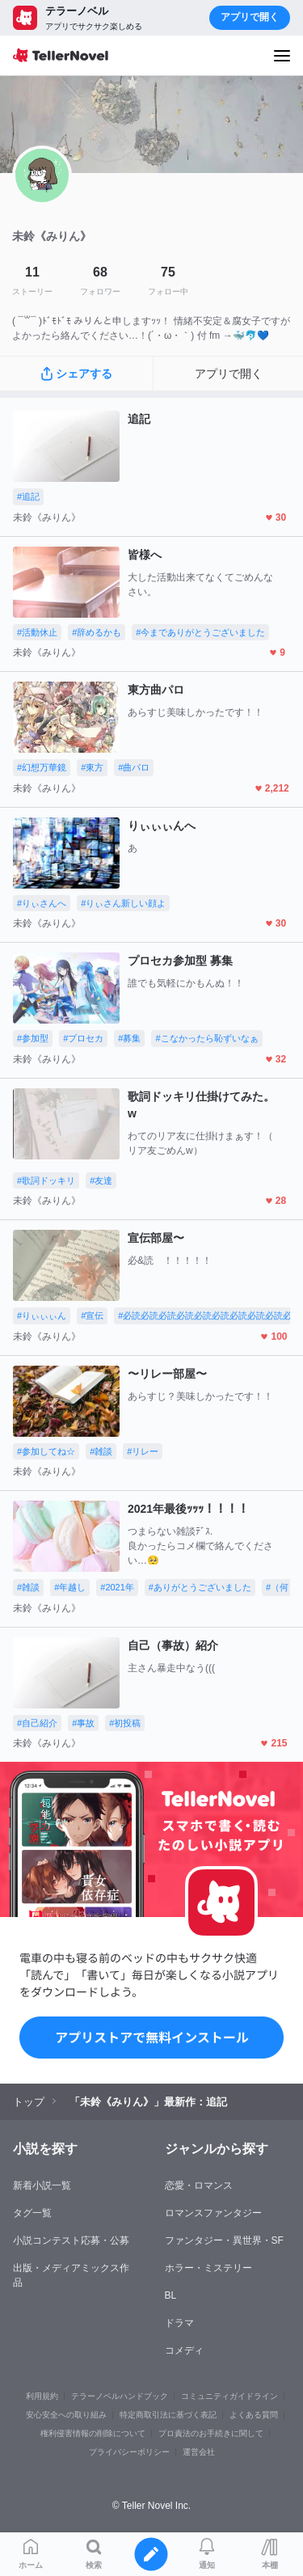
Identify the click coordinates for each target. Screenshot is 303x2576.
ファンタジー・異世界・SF (224, 2240)
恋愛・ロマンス (199, 2185)
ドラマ (179, 2323)
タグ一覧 (32, 2213)
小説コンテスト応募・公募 (71, 2240)
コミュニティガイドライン (229, 2396)
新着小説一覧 (42, 2185)
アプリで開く (250, 17)
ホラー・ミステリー (208, 2268)
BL (171, 2295)
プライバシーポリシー (129, 2451)
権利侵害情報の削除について (92, 2433)
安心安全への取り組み (66, 2414)
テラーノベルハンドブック (119, 2396)
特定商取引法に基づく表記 (168, 2414)
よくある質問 (253, 2414)
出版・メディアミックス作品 (71, 2275)
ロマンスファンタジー (213, 2213)
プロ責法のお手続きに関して (210, 2433)
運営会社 (199, 2451)
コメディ (184, 2350)
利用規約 (42, 2396)
